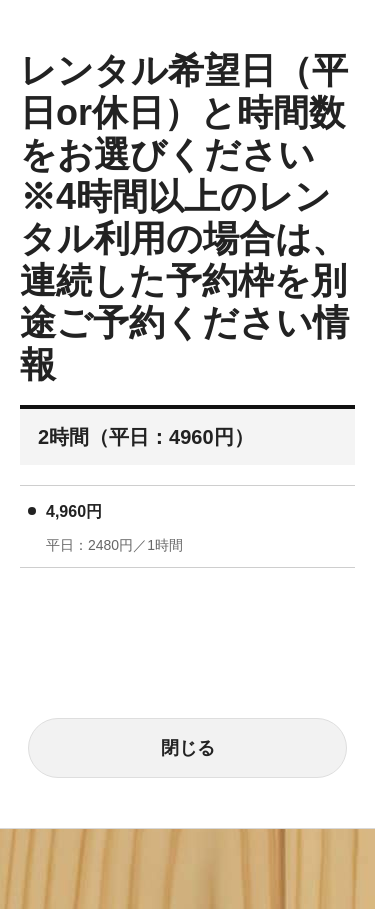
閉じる (188, 748)
